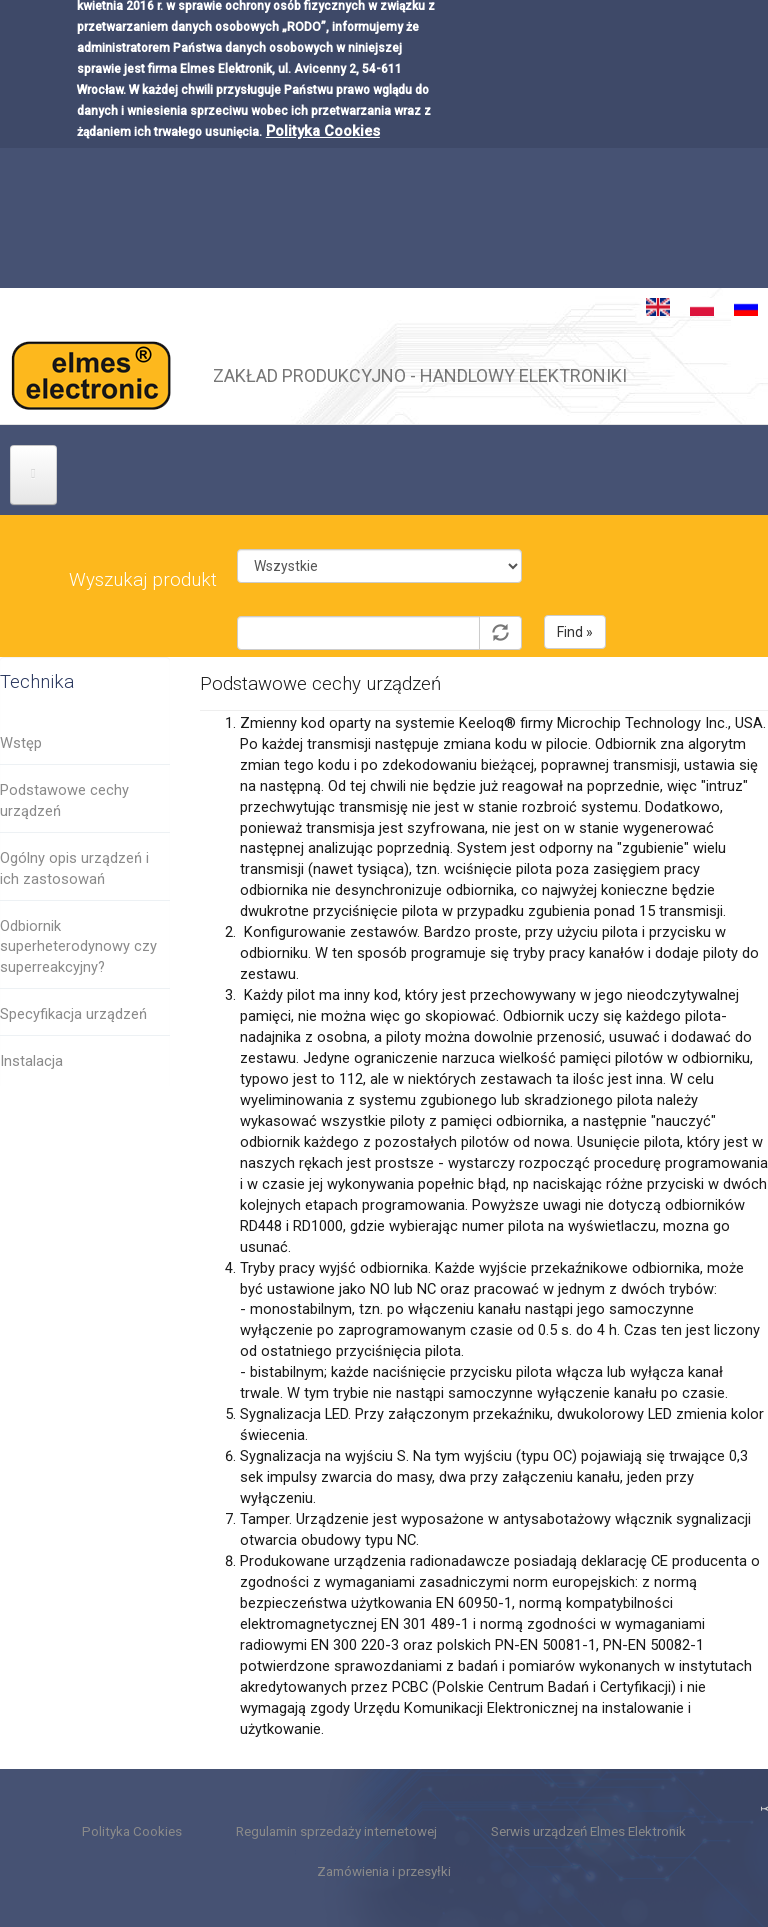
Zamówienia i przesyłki (384, 1871)
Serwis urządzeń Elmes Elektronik (588, 1831)
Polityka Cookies (323, 102)
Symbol (379, 600)
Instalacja (31, 1061)
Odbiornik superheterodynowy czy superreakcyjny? (78, 947)
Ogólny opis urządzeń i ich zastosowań (74, 868)
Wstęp (21, 743)
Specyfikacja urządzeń (73, 1014)
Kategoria (379, 533)
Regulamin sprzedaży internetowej (336, 1831)
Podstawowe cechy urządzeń (64, 800)
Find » (575, 632)
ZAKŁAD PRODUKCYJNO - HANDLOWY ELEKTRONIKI (420, 373)
